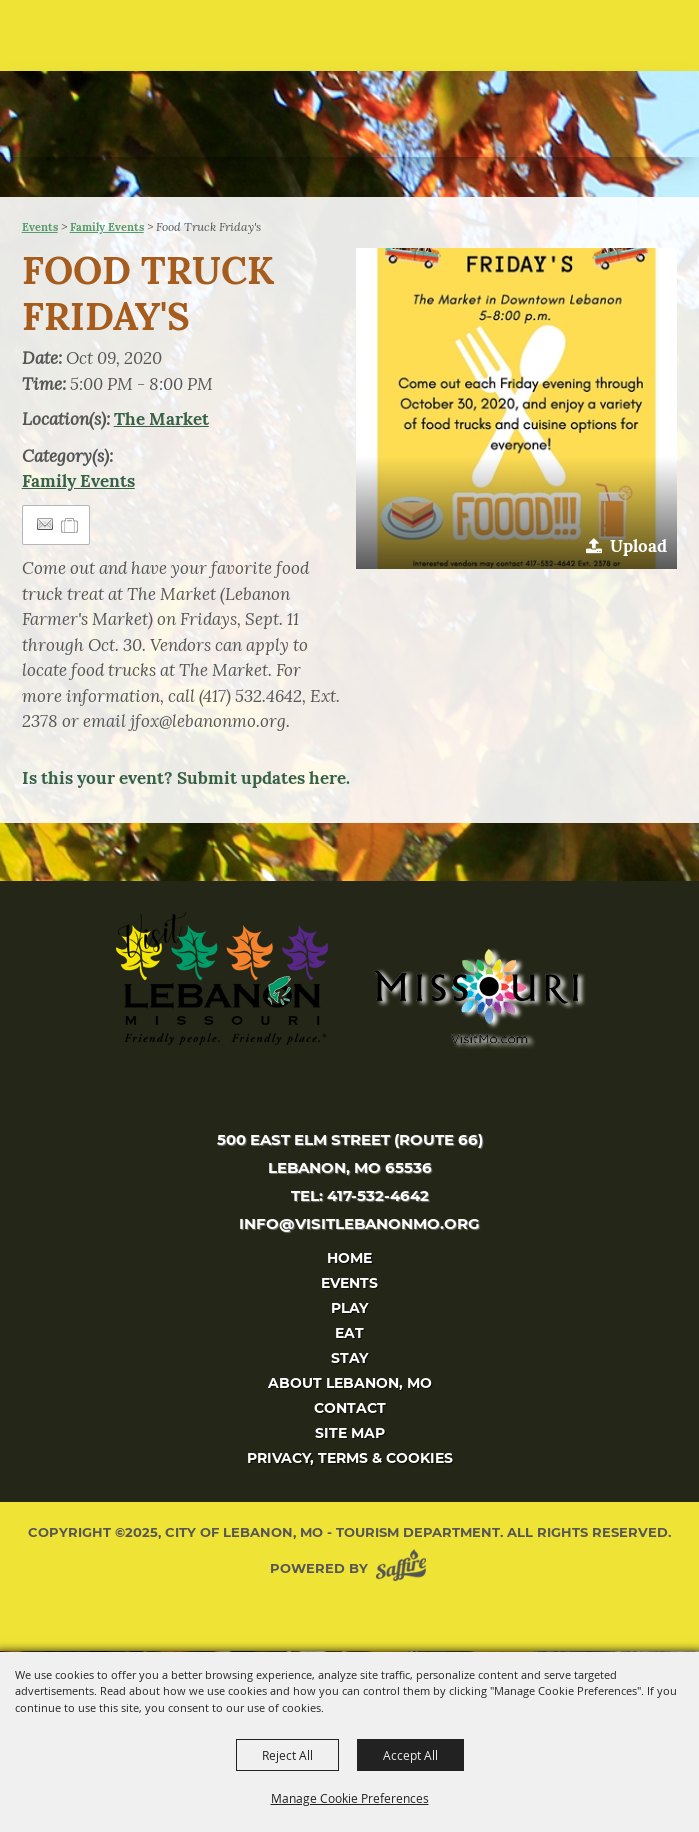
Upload (638, 546)
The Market (161, 419)
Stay (349, 1358)
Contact (350, 1408)
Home (349, 1258)
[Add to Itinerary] (70, 525)
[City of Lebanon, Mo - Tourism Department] (151, 97)
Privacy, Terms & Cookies (350, 1458)
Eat (349, 1333)
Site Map (350, 1433)
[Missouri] (475, 996)
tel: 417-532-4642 (360, 1195)
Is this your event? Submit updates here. (186, 778)
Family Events (107, 227)
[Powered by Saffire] (405, 1568)
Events (40, 227)
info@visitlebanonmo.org (359, 1223)
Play (349, 1308)
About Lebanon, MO (350, 1383)
